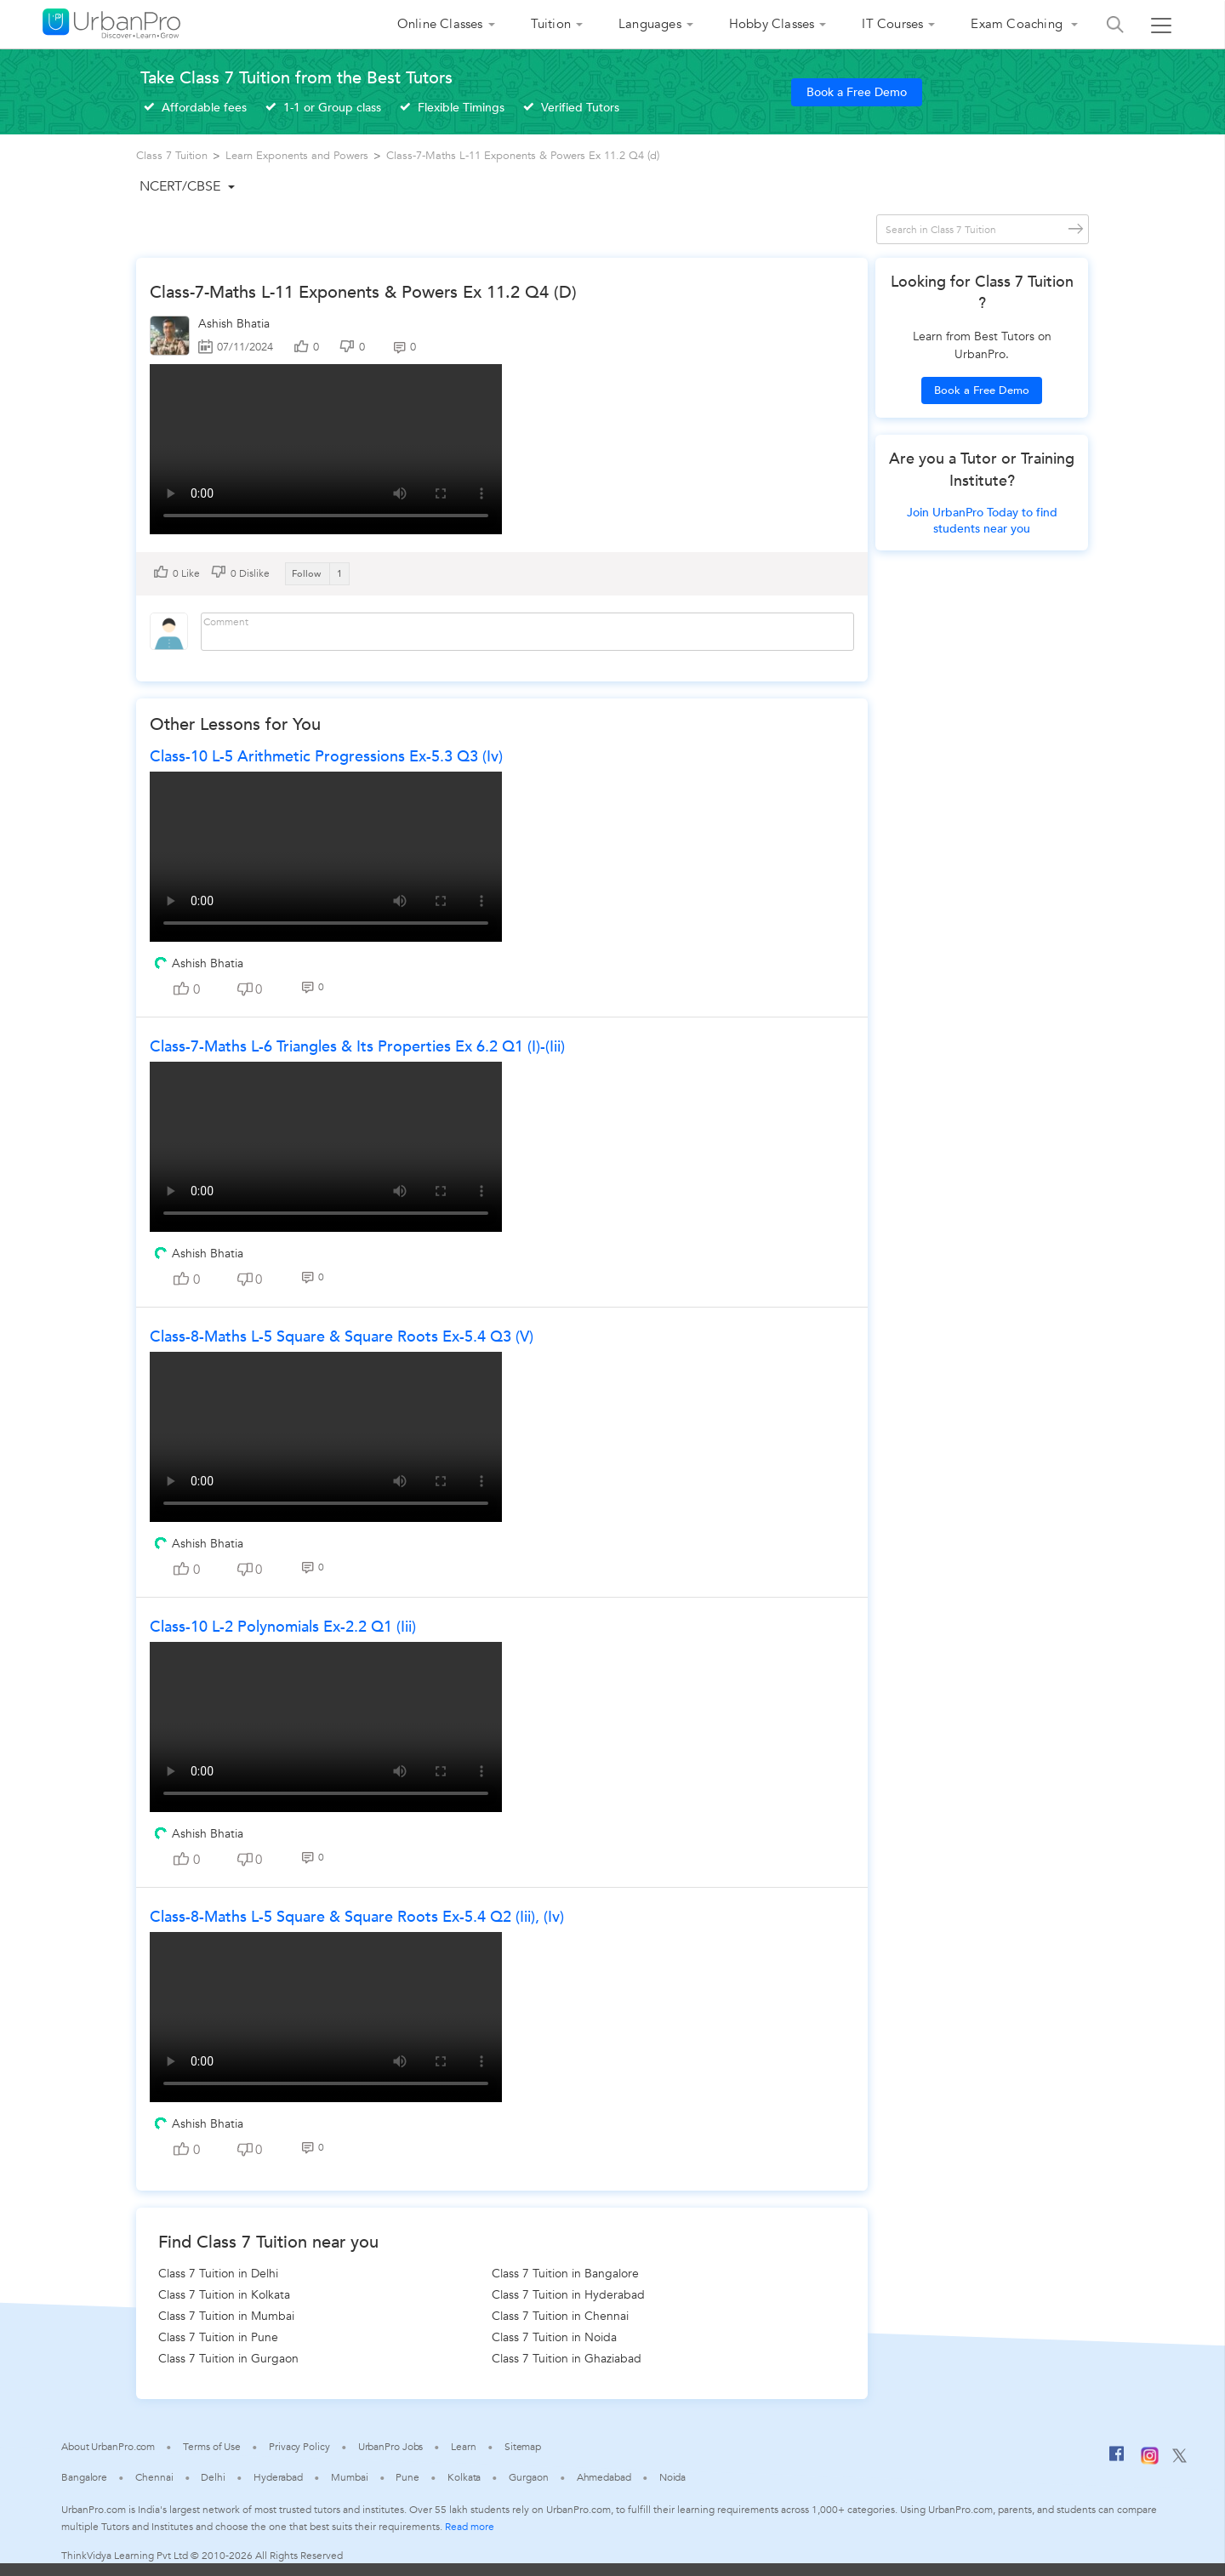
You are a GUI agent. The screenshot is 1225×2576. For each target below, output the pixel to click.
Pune (407, 2477)
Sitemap (522, 2446)
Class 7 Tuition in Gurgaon (228, 2359)
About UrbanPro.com (108, 2446)
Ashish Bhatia (234, 324)
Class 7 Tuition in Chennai (560, 2316)
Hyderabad (278, 2477)
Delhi (213, 2477)
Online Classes (440, 23)
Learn (463, 2446)
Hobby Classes (772, 23)
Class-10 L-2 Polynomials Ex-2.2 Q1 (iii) (283, 1627)
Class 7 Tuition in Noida (554, 2337)
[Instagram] (1150, 2461)
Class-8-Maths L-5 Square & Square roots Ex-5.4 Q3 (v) (341, 1337)
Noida (673, 2477)
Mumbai (349, 2477)
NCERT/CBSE (180, 186)
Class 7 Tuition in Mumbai (226, 2316)
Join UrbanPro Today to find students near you (982, 520)
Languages (649, 23)
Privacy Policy (299, 2446)
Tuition (551, 23)
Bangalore (84, 2477)
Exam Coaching (1018, 23)
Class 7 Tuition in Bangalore (565, 2273)
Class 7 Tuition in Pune (218, 2337)
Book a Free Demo (856, 92)
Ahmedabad (604, 2477)
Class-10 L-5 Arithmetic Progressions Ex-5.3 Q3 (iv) (326, 756)
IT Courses (892, 23)
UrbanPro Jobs (391, 2446)
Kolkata (464, 2477)
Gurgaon (528, 2477)
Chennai (154, 2477)
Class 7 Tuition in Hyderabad (568, 2295)
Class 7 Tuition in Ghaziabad (566, 2359)
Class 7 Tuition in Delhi (218, 2273)
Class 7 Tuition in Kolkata (224, 2295)
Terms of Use (212, 2446)
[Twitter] (1179, 2459)
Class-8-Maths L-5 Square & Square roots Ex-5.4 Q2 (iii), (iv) (357, 1917)
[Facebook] (1117, 2460)
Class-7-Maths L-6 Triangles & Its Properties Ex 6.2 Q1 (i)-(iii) (357, 1046)
